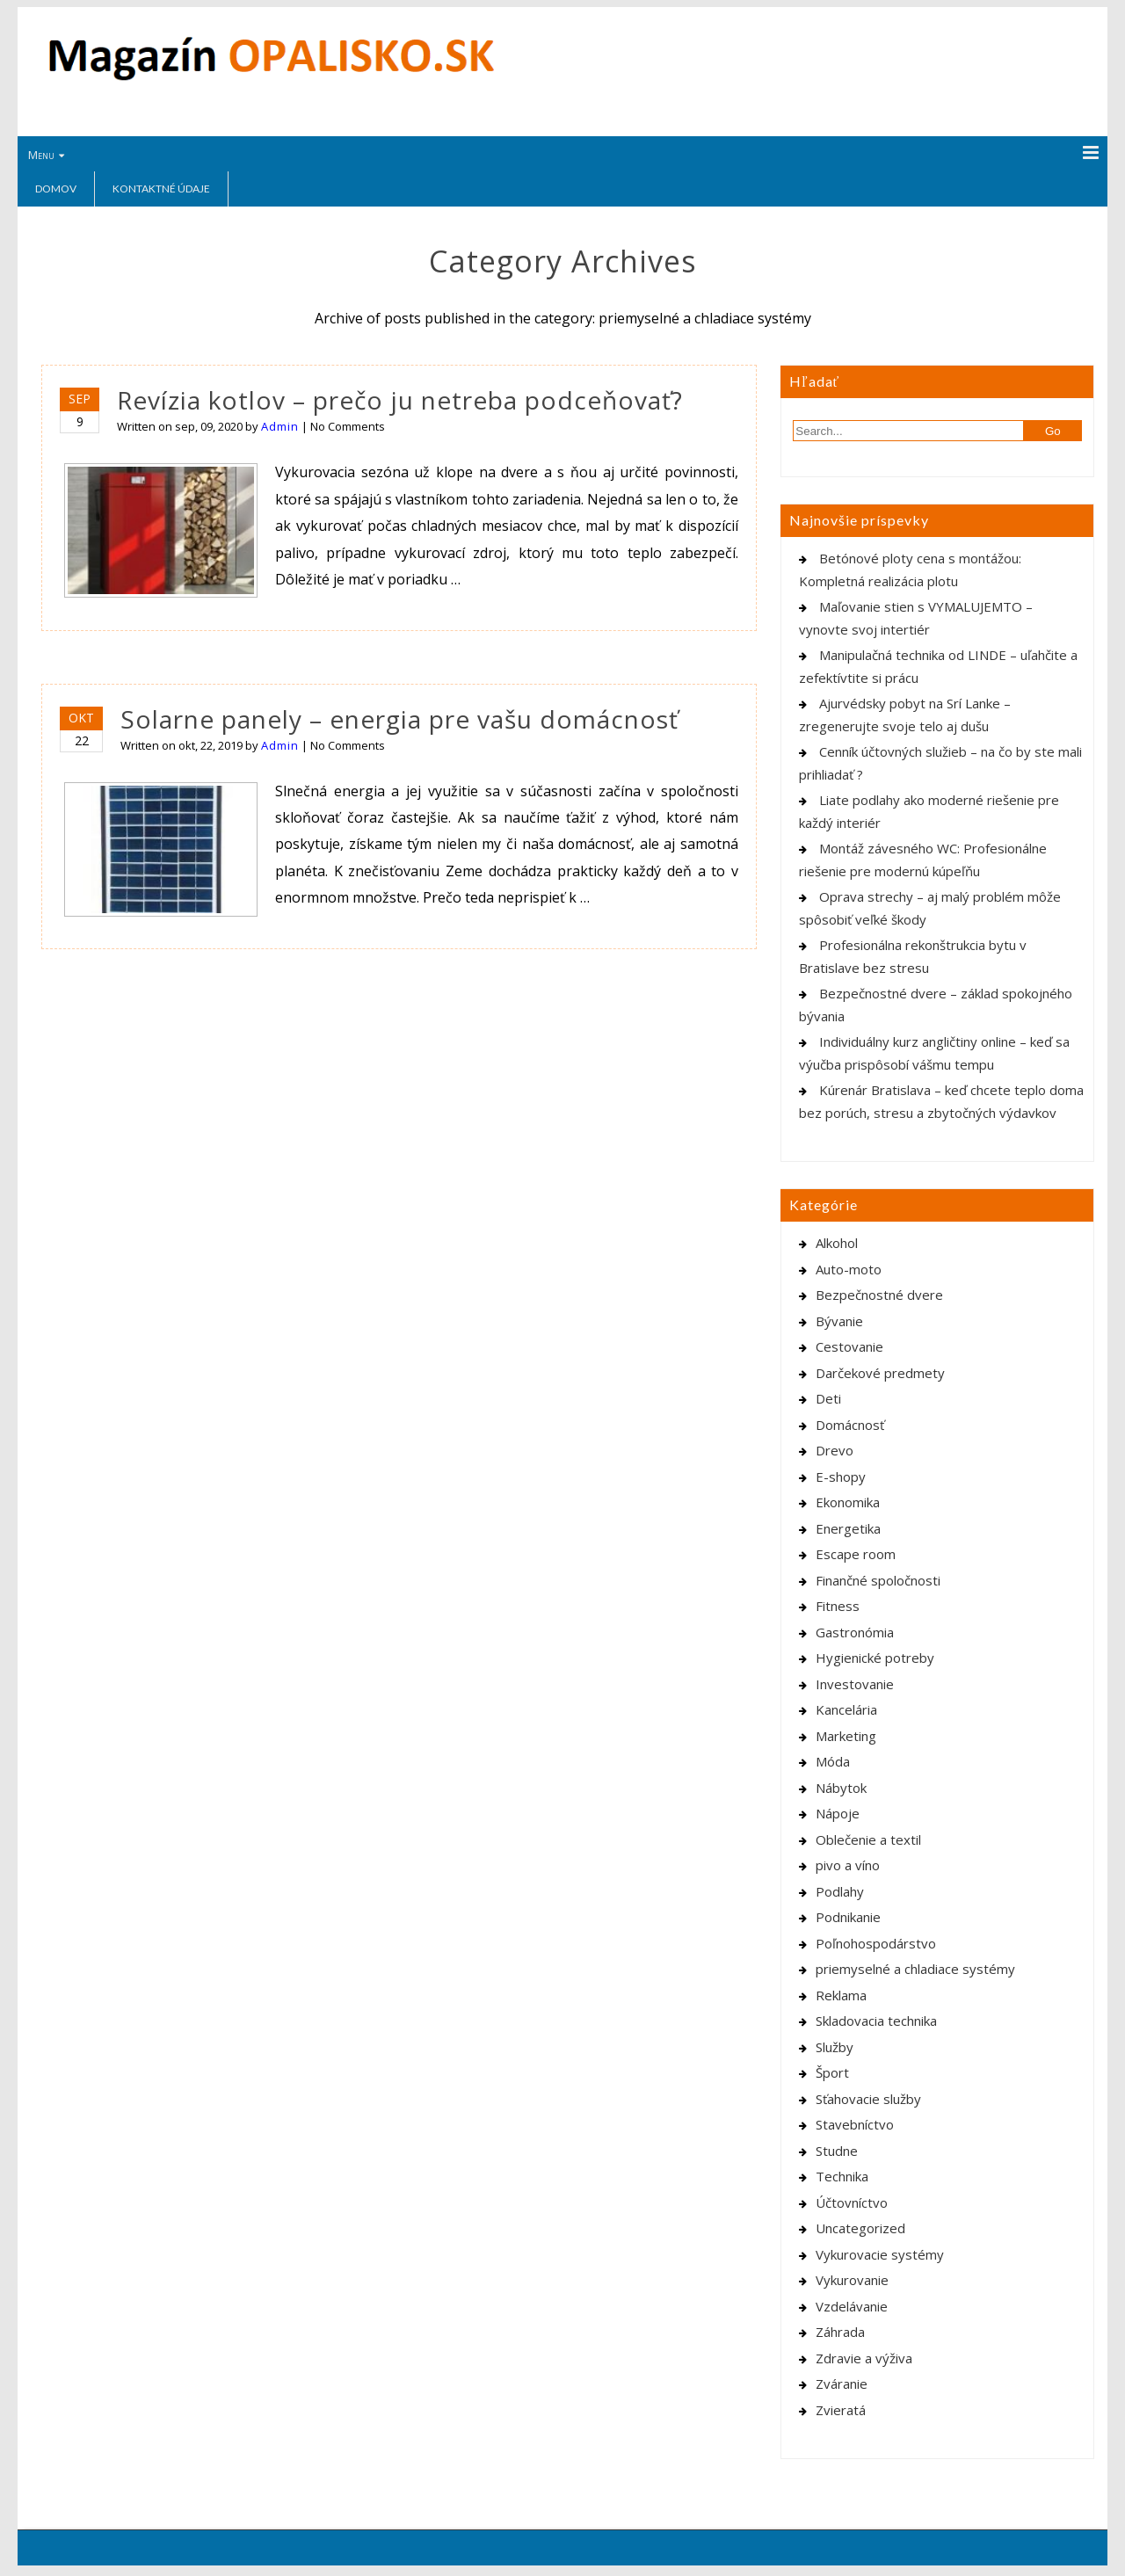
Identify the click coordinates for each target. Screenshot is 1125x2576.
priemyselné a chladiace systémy (915, 1968)
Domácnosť (850, 1424)
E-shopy (841, 1476)
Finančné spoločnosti (878, 1580)
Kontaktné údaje (161, 188)
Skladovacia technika (876, 2020)
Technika (842, 2176)
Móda (833, 1761)
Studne (837, 2150)
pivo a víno (848, 1865)
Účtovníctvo (852, 2202)
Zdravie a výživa (864, 2358)
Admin (280, 426)
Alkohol (837, 1243)
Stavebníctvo (855, 2124)
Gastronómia (855, 1632)
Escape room (856, 1554)
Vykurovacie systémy (880, 2254)
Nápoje (838, 1813)
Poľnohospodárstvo (876, 1943)
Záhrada (840, 2331)
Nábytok (841, 1787)
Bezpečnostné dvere (879, 1294)
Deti (828, 1398)
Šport (832, 2072)
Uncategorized (860, 2228)
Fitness (838, 1606)
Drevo (834, 1450)
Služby (834, 2047)
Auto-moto (849, 1269)
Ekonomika (848, 1502)
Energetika (848, 1528)
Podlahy (840, 1891)
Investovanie (855, 1684)
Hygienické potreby (875, 1657)
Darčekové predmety (880, 1373)
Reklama (841, 1995)
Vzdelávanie (852, 2306)
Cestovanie (849, 1346)
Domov (55, 188)
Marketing (846, 1736)
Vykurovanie (852, 2280)
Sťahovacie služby (868, 2099)
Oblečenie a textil (868, 1839)
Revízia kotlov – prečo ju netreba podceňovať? (400, 400)
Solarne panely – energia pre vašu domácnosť (399, 719)
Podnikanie (848, 1917)
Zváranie (841, 2383)
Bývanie (839, 1321)
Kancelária (846, 1709)
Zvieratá (841, 2410)
